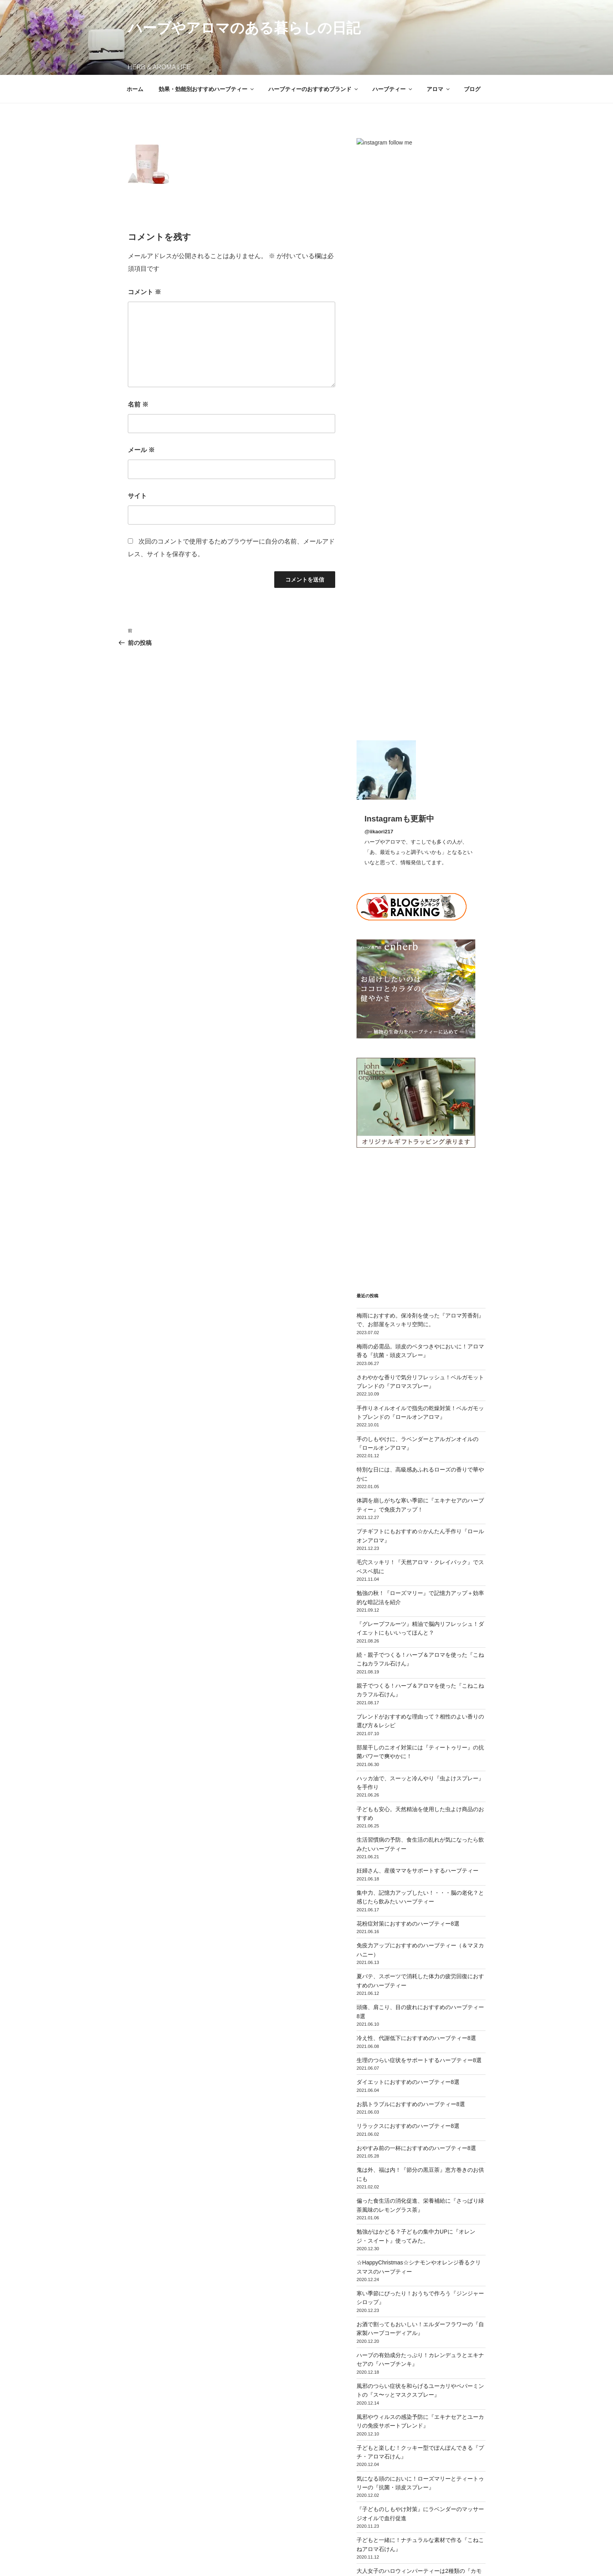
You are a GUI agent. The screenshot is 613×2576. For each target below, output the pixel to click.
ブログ (472, 89)
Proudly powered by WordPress (226, 2558)
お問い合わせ (351, 2517)
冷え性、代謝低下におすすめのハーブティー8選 (416, 1459)
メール (141, 450)
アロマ (439, 89)
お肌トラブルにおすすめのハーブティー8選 (411, 1524)
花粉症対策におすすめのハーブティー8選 (408, 1344)
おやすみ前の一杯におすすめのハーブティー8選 (416, 1568)
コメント (144, 292)
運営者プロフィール (302, 2517)
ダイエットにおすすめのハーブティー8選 (408, 1503)
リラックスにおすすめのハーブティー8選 (408, 1547)
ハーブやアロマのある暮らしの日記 (244, 28)
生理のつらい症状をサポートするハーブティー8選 (419, 1480)
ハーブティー (392, 89)
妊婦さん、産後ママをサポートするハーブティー (417, 1291)
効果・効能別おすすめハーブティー (207, 89)
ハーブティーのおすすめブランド (313, 89)
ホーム (135, 89)
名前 (138, 404)
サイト (137, 495)
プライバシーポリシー (153, 2558)
